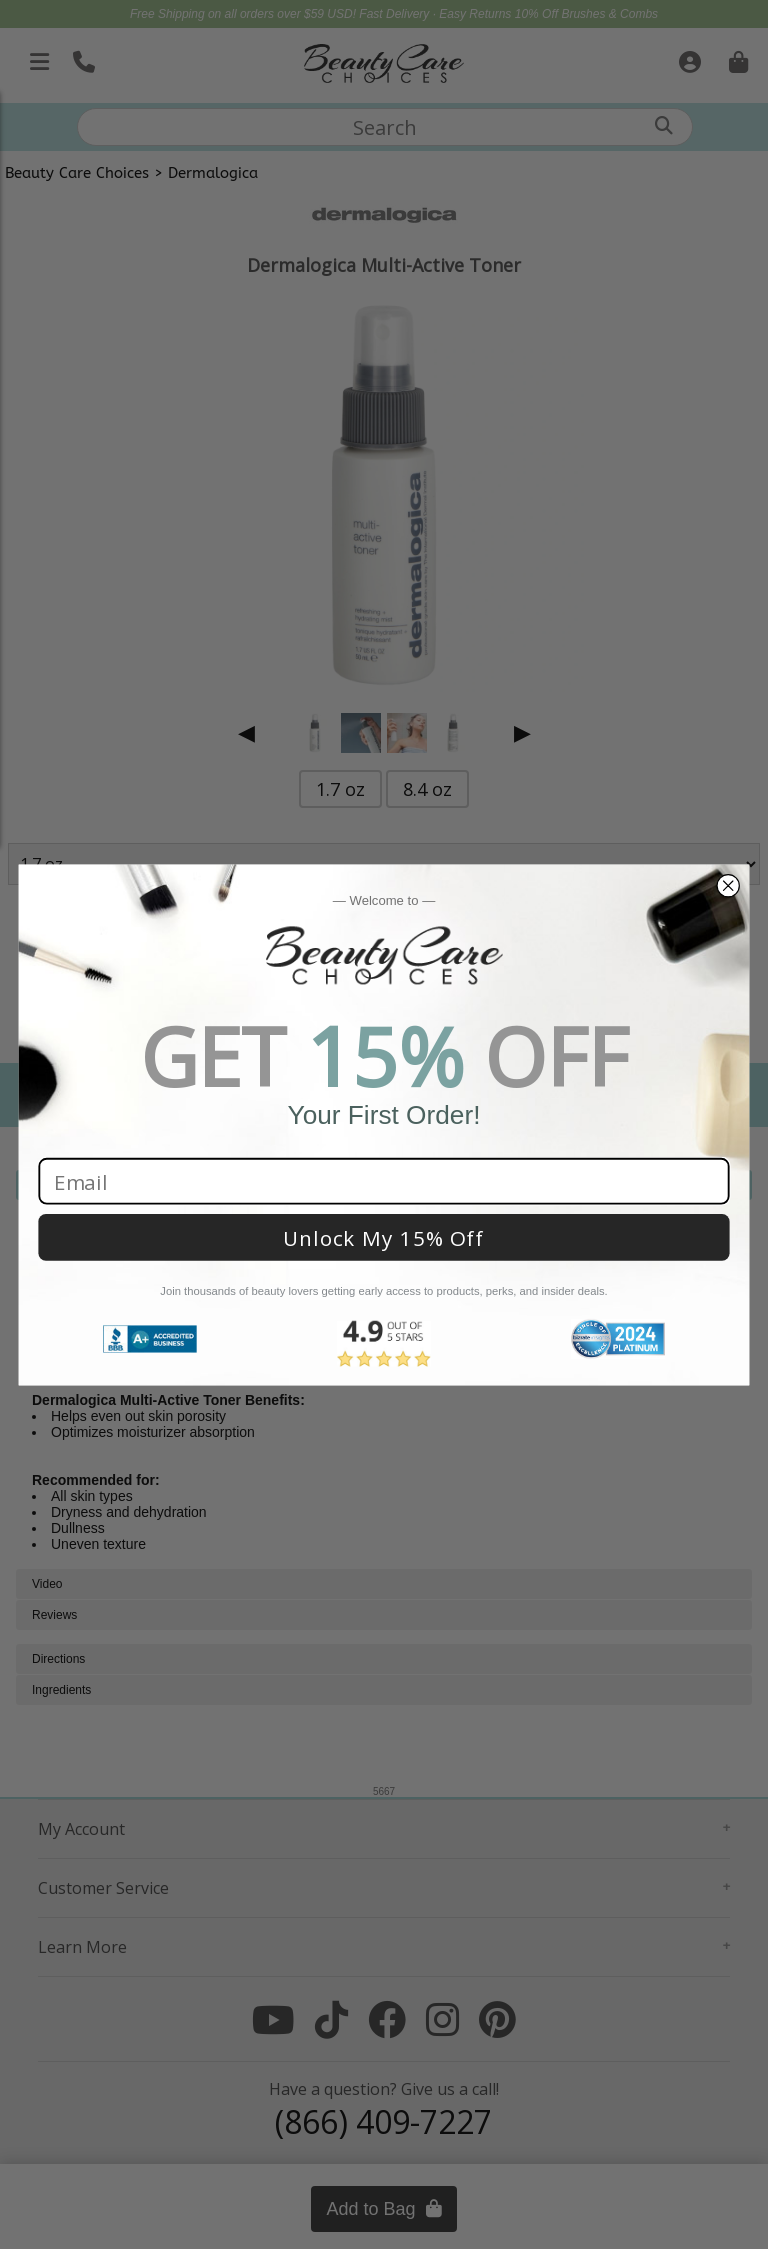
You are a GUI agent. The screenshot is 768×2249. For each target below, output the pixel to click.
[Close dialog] (727, 885)
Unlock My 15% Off (383, 1237)
